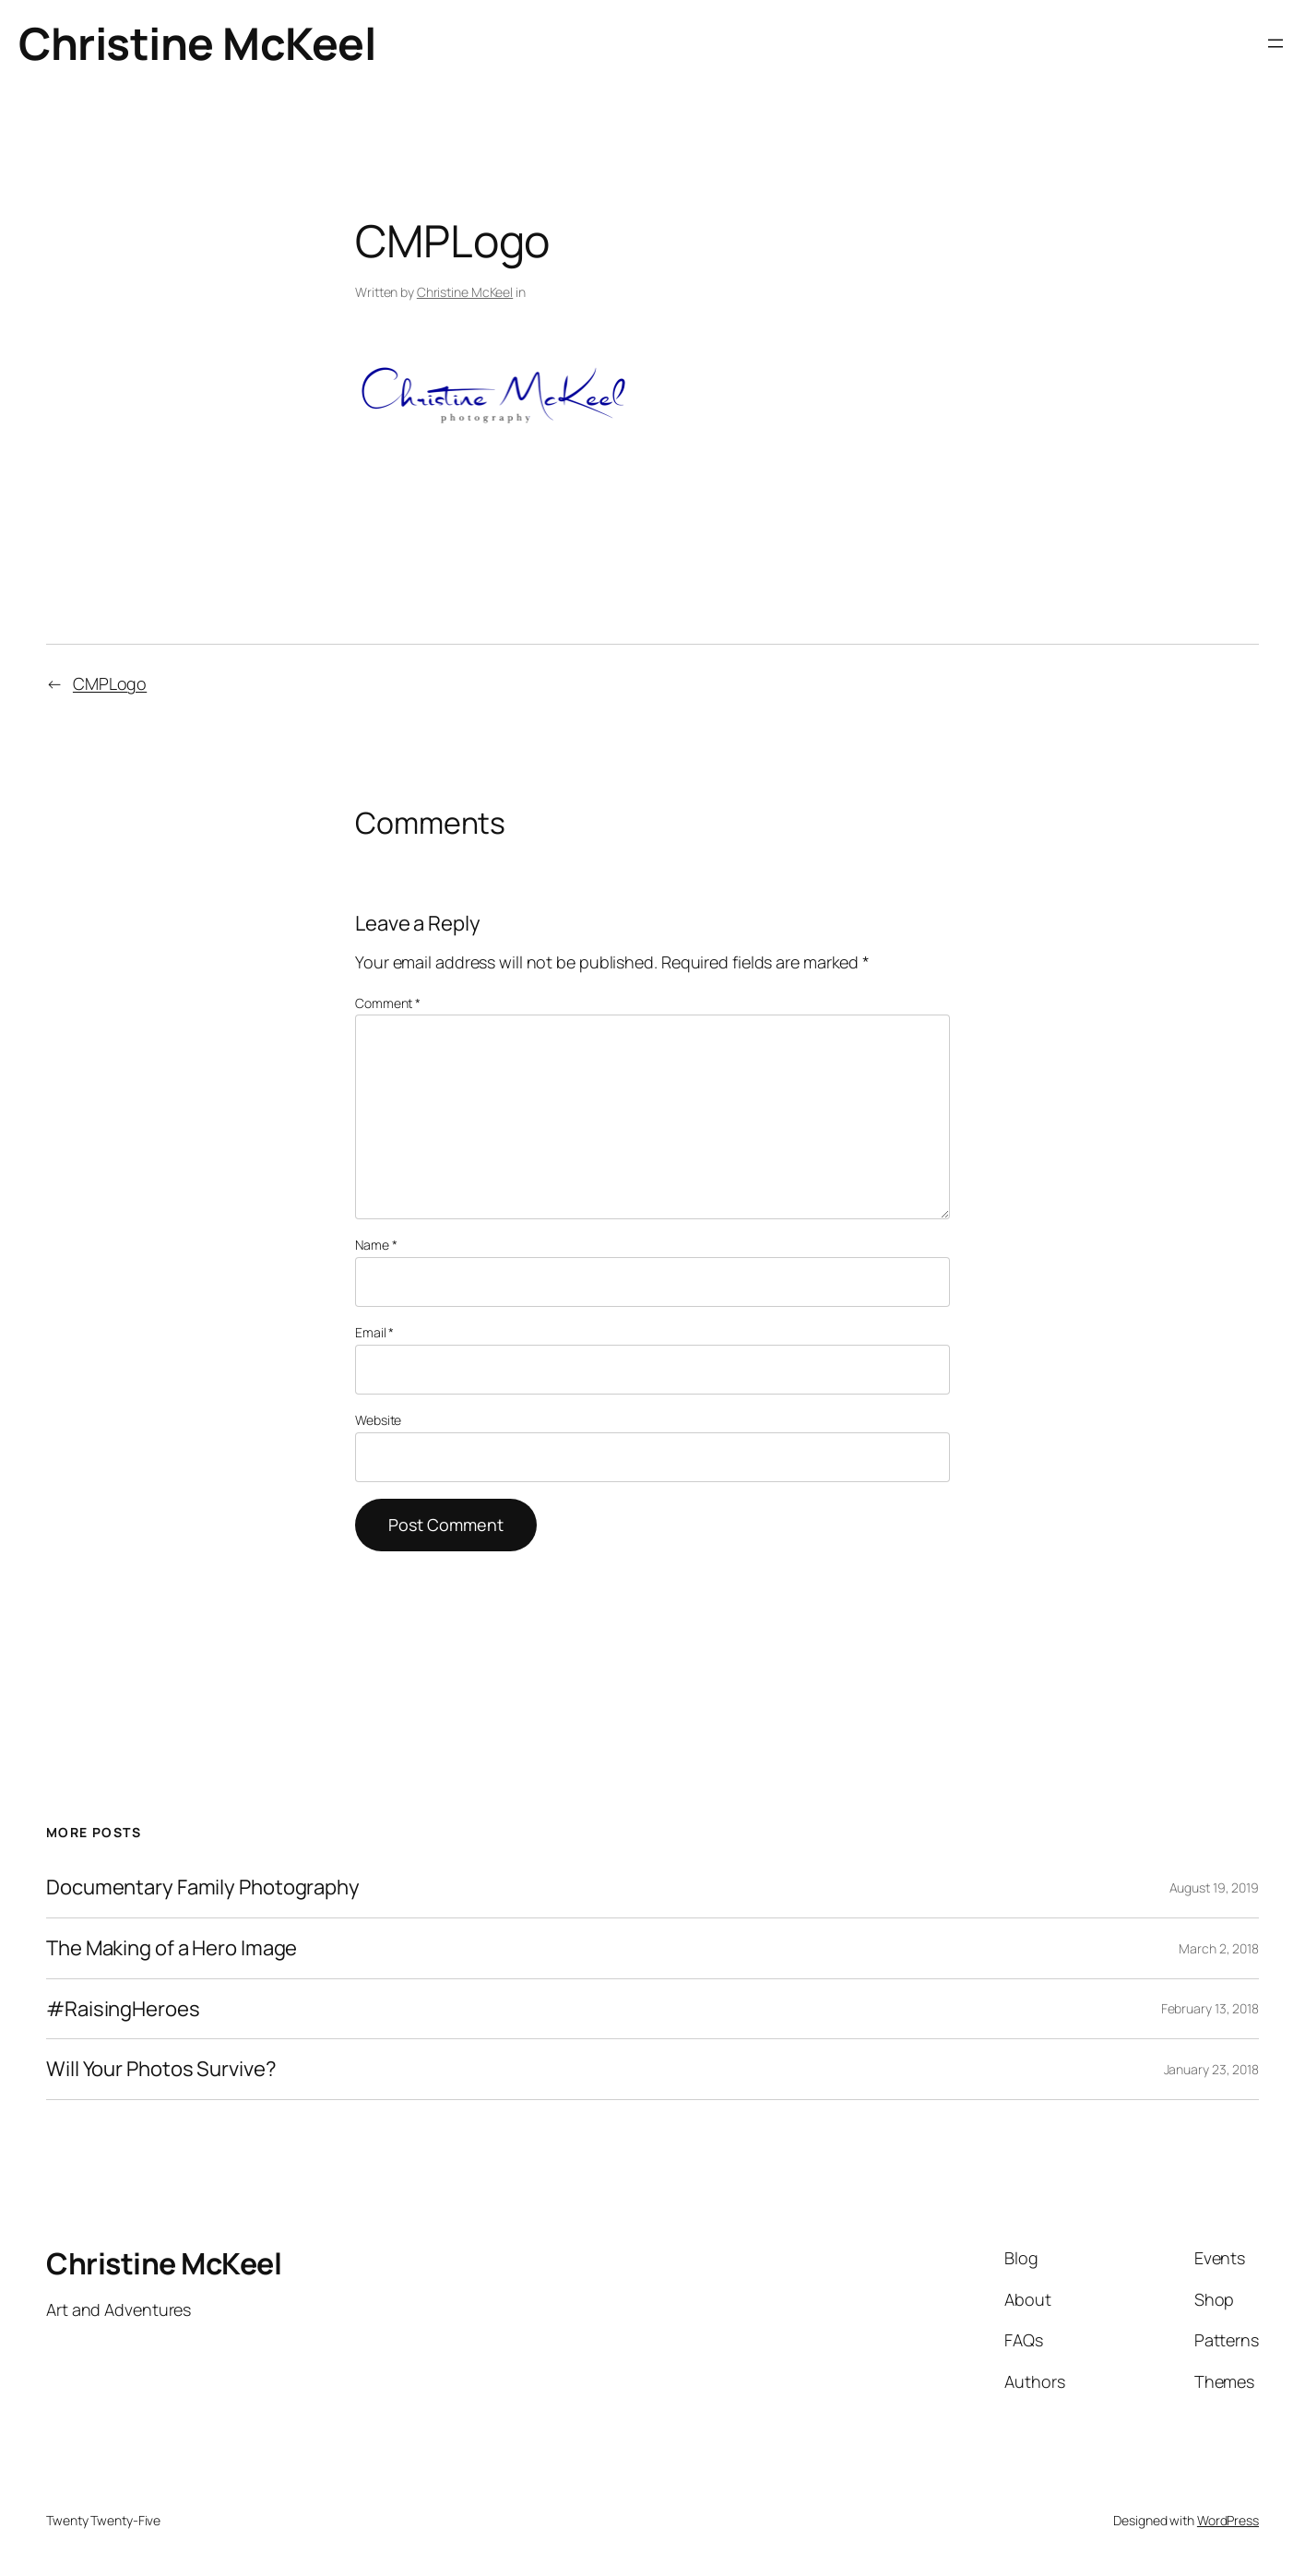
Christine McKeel (196, 43)
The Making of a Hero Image (171, 1948)
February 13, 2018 (1210, 2008)
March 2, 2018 (1219, 1948)
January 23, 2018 (1211, 2069)
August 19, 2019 (1214, 1887)
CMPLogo (110, 683)
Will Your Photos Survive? (161, 2069)
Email (374, 1332)
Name (376, 1244)
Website (378, 1420)
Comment (388, 1003)
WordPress (1228, 2520)
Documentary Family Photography (203, 1887)
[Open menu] (1275, 43)
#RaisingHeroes (123, 2009)
